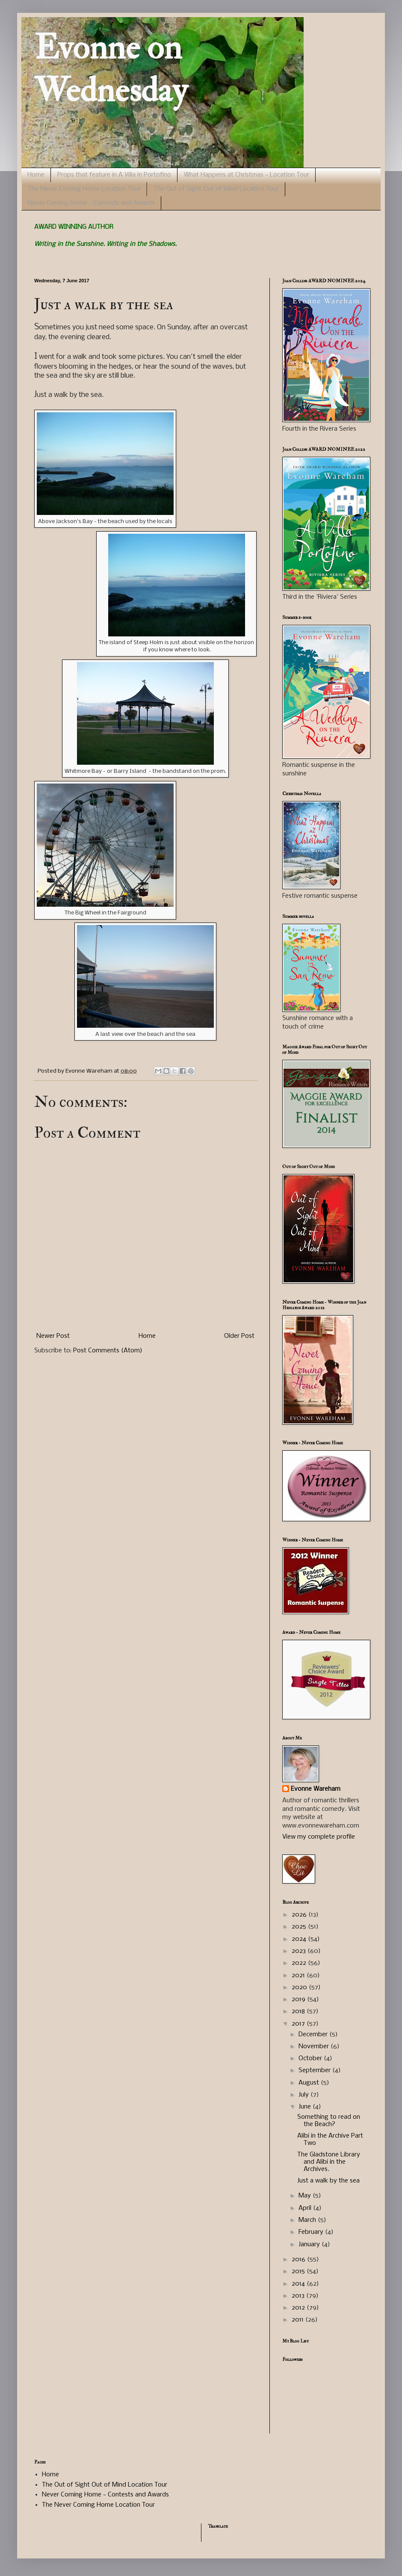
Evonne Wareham (315, 1789)
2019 (299, 1999)
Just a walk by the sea (328, 2180)
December (314, 2034)
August (310, 2082)
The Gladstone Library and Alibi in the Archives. (328, 2162)
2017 (299, 2023)
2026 (300, 1914)
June (306, 2106)
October (311, 2058)
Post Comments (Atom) (107, 1350)
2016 (299, 2259)
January (310, 2244)
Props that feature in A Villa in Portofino (114, 175)
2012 (299, 2307)
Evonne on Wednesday (110, 69)
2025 (300, 1926)
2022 (300, 1963)
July (304, 2094)
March (308, 2220)
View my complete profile (318, 1837)
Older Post (239, 1336)
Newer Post (53, 1336)
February (312, 2232)
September (315, 2070)
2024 (300, 1939)
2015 (299, 2271)
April (306, 2208)
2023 (299, 1951)
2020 (300, 1987)
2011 (298, 2319)
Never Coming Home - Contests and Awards (91, 203)
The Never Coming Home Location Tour (84, 189)
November (315, 2046)
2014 (299, 2283)
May (306, 2195)
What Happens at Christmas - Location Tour (246, 175)
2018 (299, 2011)
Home (35, 175)
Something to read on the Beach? (328, 2121)
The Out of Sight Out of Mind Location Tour (216, 189)
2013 (299, 2295)
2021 (299, 1975)
